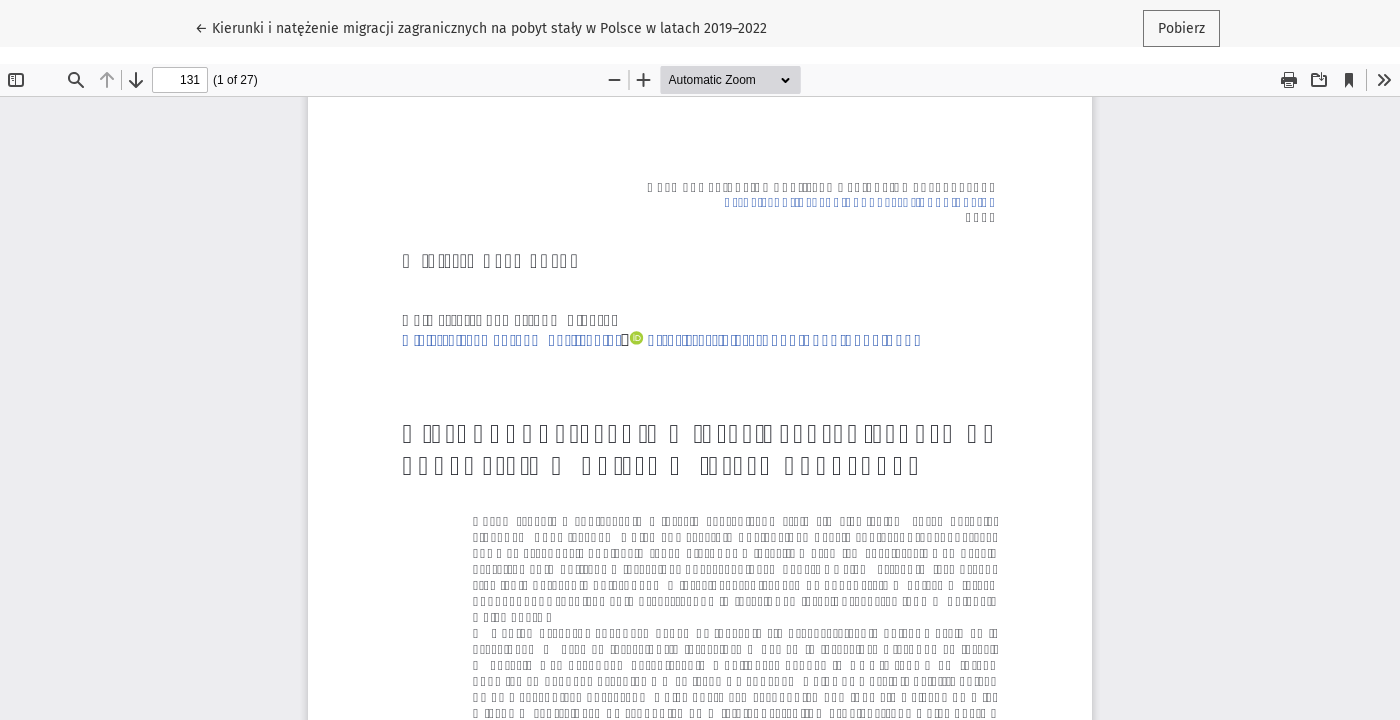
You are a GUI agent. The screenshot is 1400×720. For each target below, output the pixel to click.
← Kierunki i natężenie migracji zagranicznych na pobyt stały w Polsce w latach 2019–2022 (481, 27)
